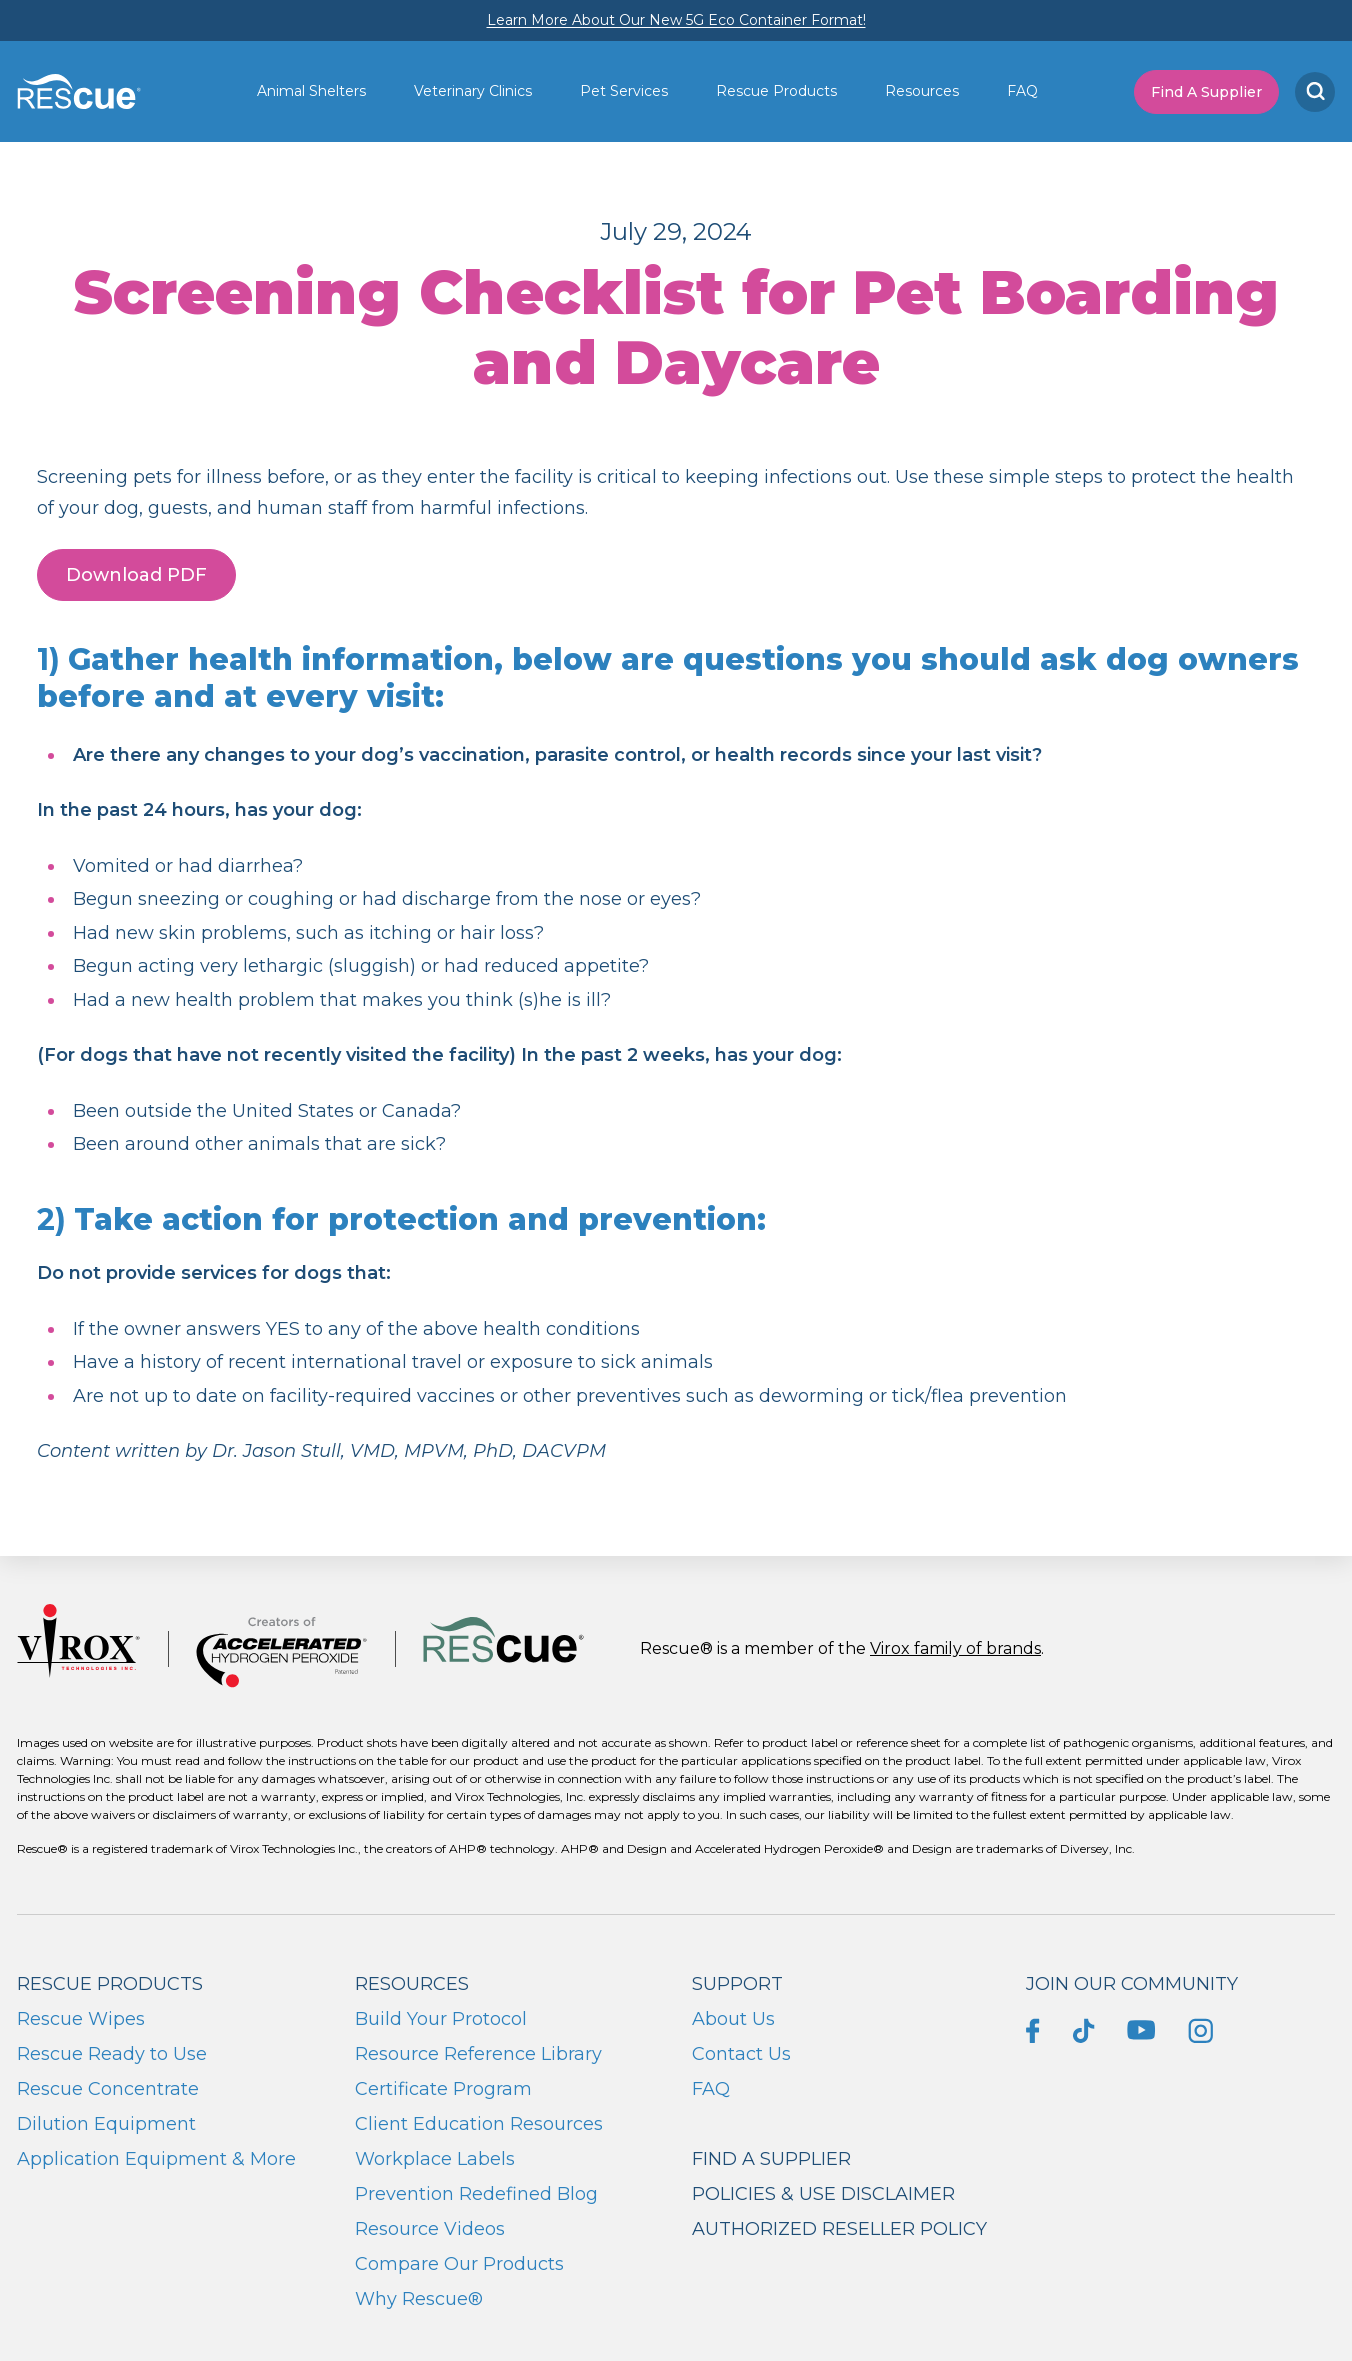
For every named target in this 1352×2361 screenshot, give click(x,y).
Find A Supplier (1206, 92)
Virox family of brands (955, 1648)
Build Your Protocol (441, 2019)
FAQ (1022, 91)
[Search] (1315, 92)
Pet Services (624, 91)
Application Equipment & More (156, 2159)
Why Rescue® (419, 2299)
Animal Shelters (311, 91)
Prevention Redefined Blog (476, 2194)
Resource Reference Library (478, 2054)
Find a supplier (771, 2159)
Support (737, 1984)
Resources (922, 91)
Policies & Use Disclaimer (823, 2194)
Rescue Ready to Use (112, 2054)
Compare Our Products (459, 2264)
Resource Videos (430, 2229)
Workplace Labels (435, 2159)
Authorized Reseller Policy (839, 2229)
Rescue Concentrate (108, 2089)
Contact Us (741, 2054)
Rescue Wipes (81, 2019)
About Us (733, 2019)
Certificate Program (443, 2089)
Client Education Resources (479, 2124)
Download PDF (136, 575)
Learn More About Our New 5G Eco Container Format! (676, 20)
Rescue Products (776, 91)
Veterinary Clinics (473, 91)
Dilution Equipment (106, 2124)
